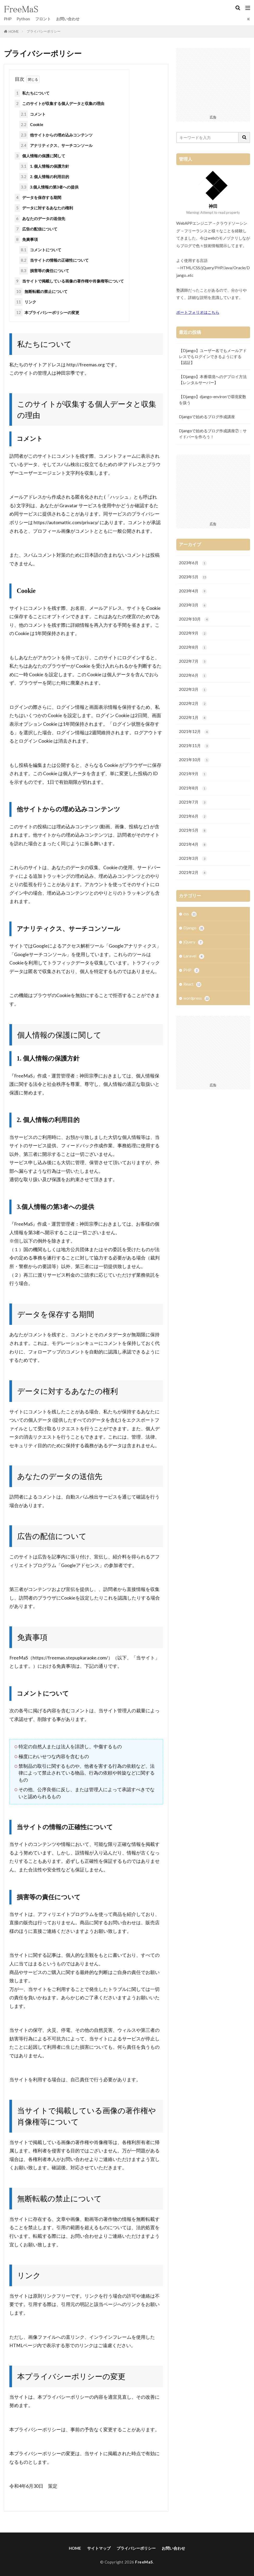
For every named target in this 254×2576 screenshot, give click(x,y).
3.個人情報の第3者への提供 (48, 187)
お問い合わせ (68, 18)
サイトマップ (99, 2548)
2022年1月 (193, 718)
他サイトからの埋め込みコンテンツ (56, 135)
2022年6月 (193, 675)
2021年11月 (194, 746)
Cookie (31, 124)
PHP (7, 18)
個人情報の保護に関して (40, 156)
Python (23, 18)
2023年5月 (193, 577)
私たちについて (32, 93)
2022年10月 (194, 619)
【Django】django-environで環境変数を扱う (212, 399)
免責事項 (26, 239)
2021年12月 (194, 732)
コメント (32, 114)
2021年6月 (193, 816)
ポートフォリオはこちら (197, 312)
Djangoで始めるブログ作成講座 (207, 416)
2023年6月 (193, 563)
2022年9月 (193, 633)
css (190, 914)
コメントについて (40, 250)
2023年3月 (193, 605)
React (192, 984)
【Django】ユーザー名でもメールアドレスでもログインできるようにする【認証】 (213, 356)
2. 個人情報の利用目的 (44, 176)
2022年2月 (193, 704)
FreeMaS (144, 2562)
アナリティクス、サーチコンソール (56, 145)
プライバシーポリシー (44, 31)
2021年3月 (193, 859)
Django (193, 928)
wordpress (196, 998)
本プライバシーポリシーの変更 (47, 312)
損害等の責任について (44, 270)
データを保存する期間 (38, 197)
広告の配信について (36, 229)
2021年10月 (194, 760)
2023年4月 (193, 591)
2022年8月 (193, 647)
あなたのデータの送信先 (40, 218)
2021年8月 (193, 788)
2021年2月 (193, 873)
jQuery (193, 942)
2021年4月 (193, 845)
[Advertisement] (213, 80)
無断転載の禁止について (41, 291)
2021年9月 (193, 774)
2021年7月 (193, 802)
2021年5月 (193, 830)
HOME (14, 31)
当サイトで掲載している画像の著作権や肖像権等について (69, 281)
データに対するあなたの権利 (44, 208)
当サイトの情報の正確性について (54, 260)
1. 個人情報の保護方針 (44, 166)
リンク (25, 302)
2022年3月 (193, 690)
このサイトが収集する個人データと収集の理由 (59, 103)
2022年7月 (193, 661)
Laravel (193, 956)
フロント (43, 18)
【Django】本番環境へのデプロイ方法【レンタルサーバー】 (213, 379)
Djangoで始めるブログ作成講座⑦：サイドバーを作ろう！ (213, 433)
